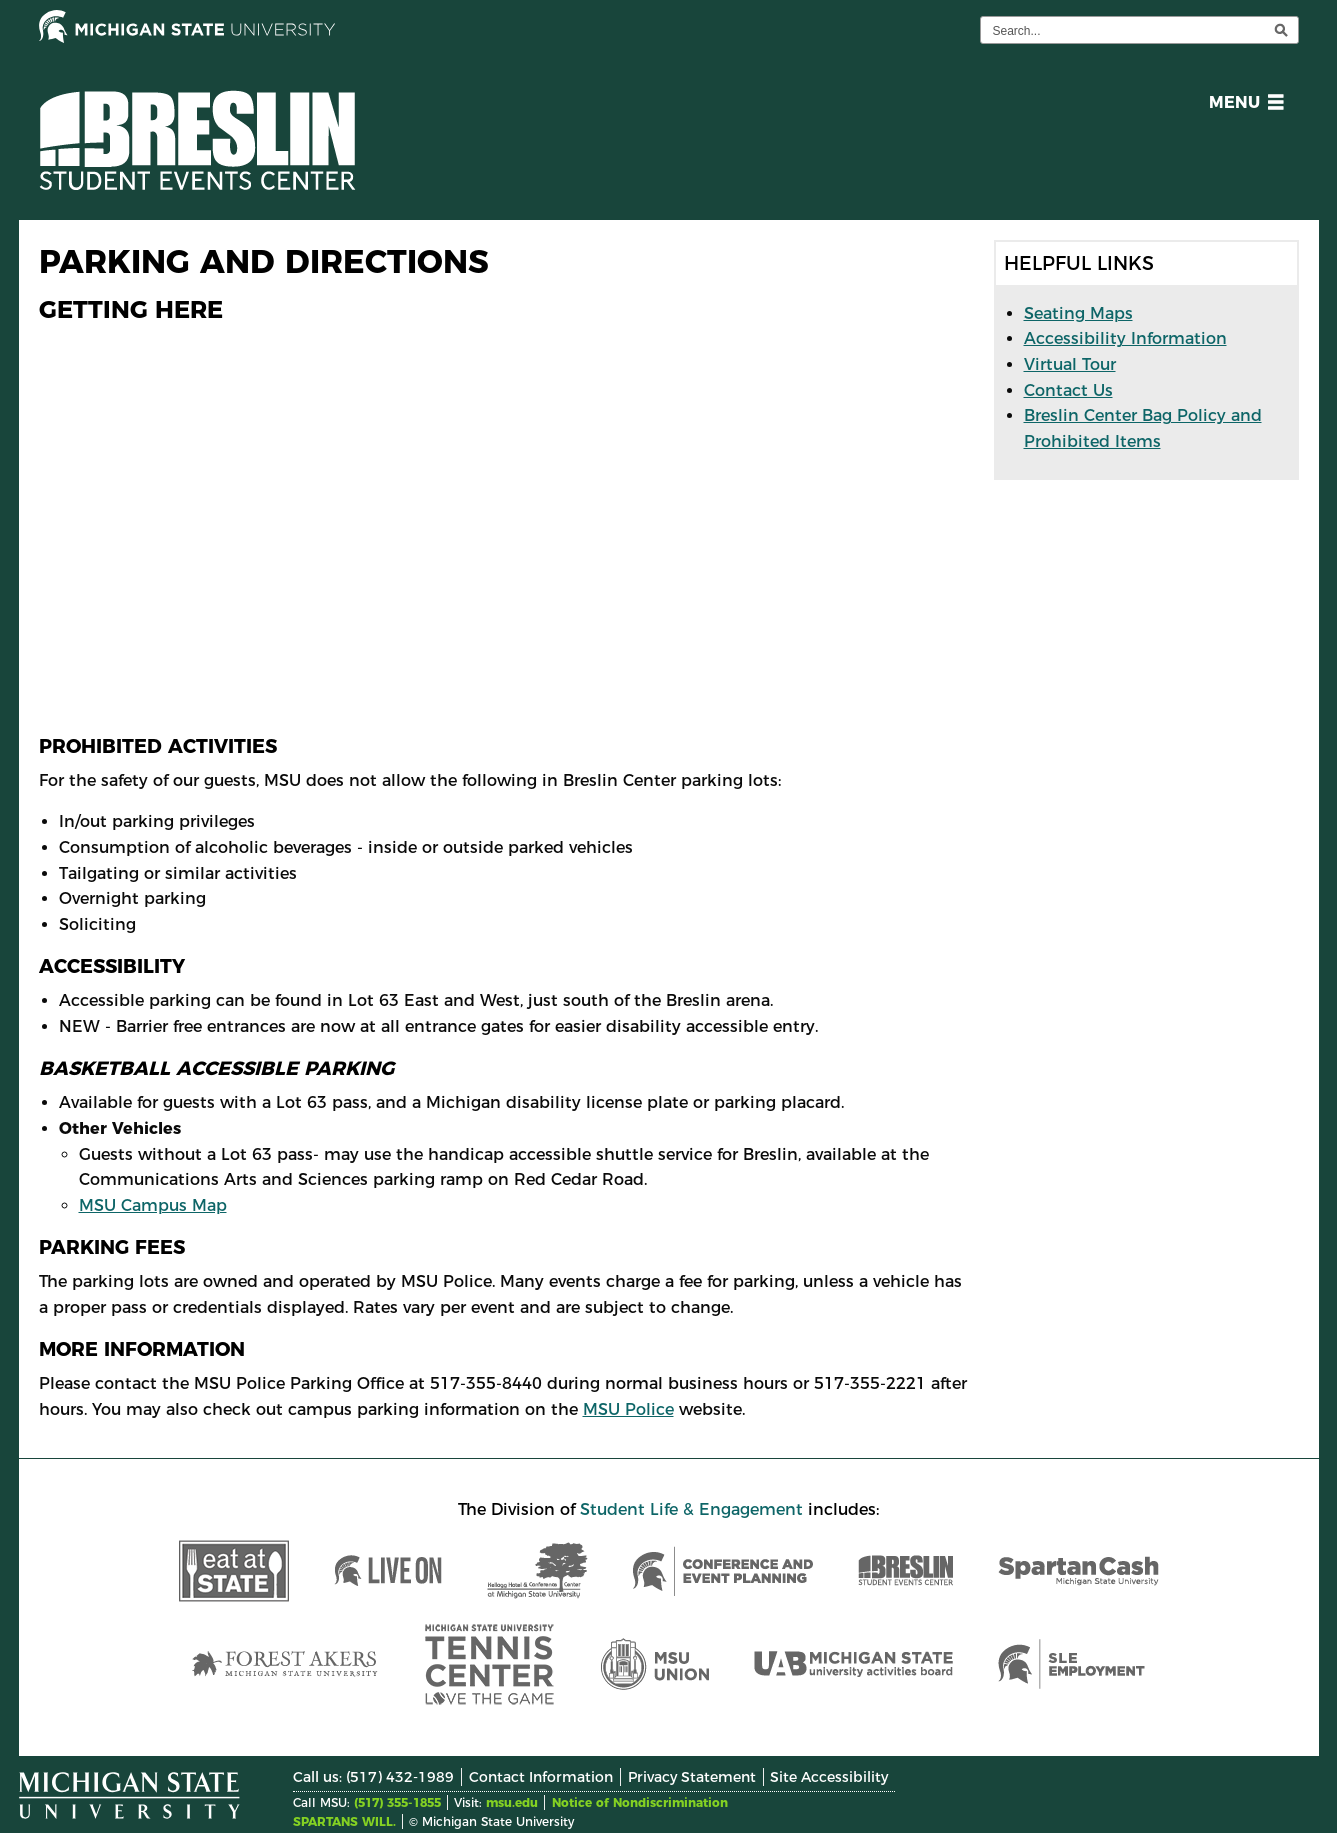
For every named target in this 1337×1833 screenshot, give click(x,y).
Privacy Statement (692, 1777)
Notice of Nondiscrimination (640, 1802)
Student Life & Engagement (691, 1509)
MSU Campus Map (153, 1205)
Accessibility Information (1125, 338)
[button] (1242, 105)
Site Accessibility (829, 1777)
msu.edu (512, 1802)
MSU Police (628, 1409)
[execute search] (1281, 30)
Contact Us (1068, 390)
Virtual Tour (1070, 364)
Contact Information (541, 1777)
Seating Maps (1078, 313)
